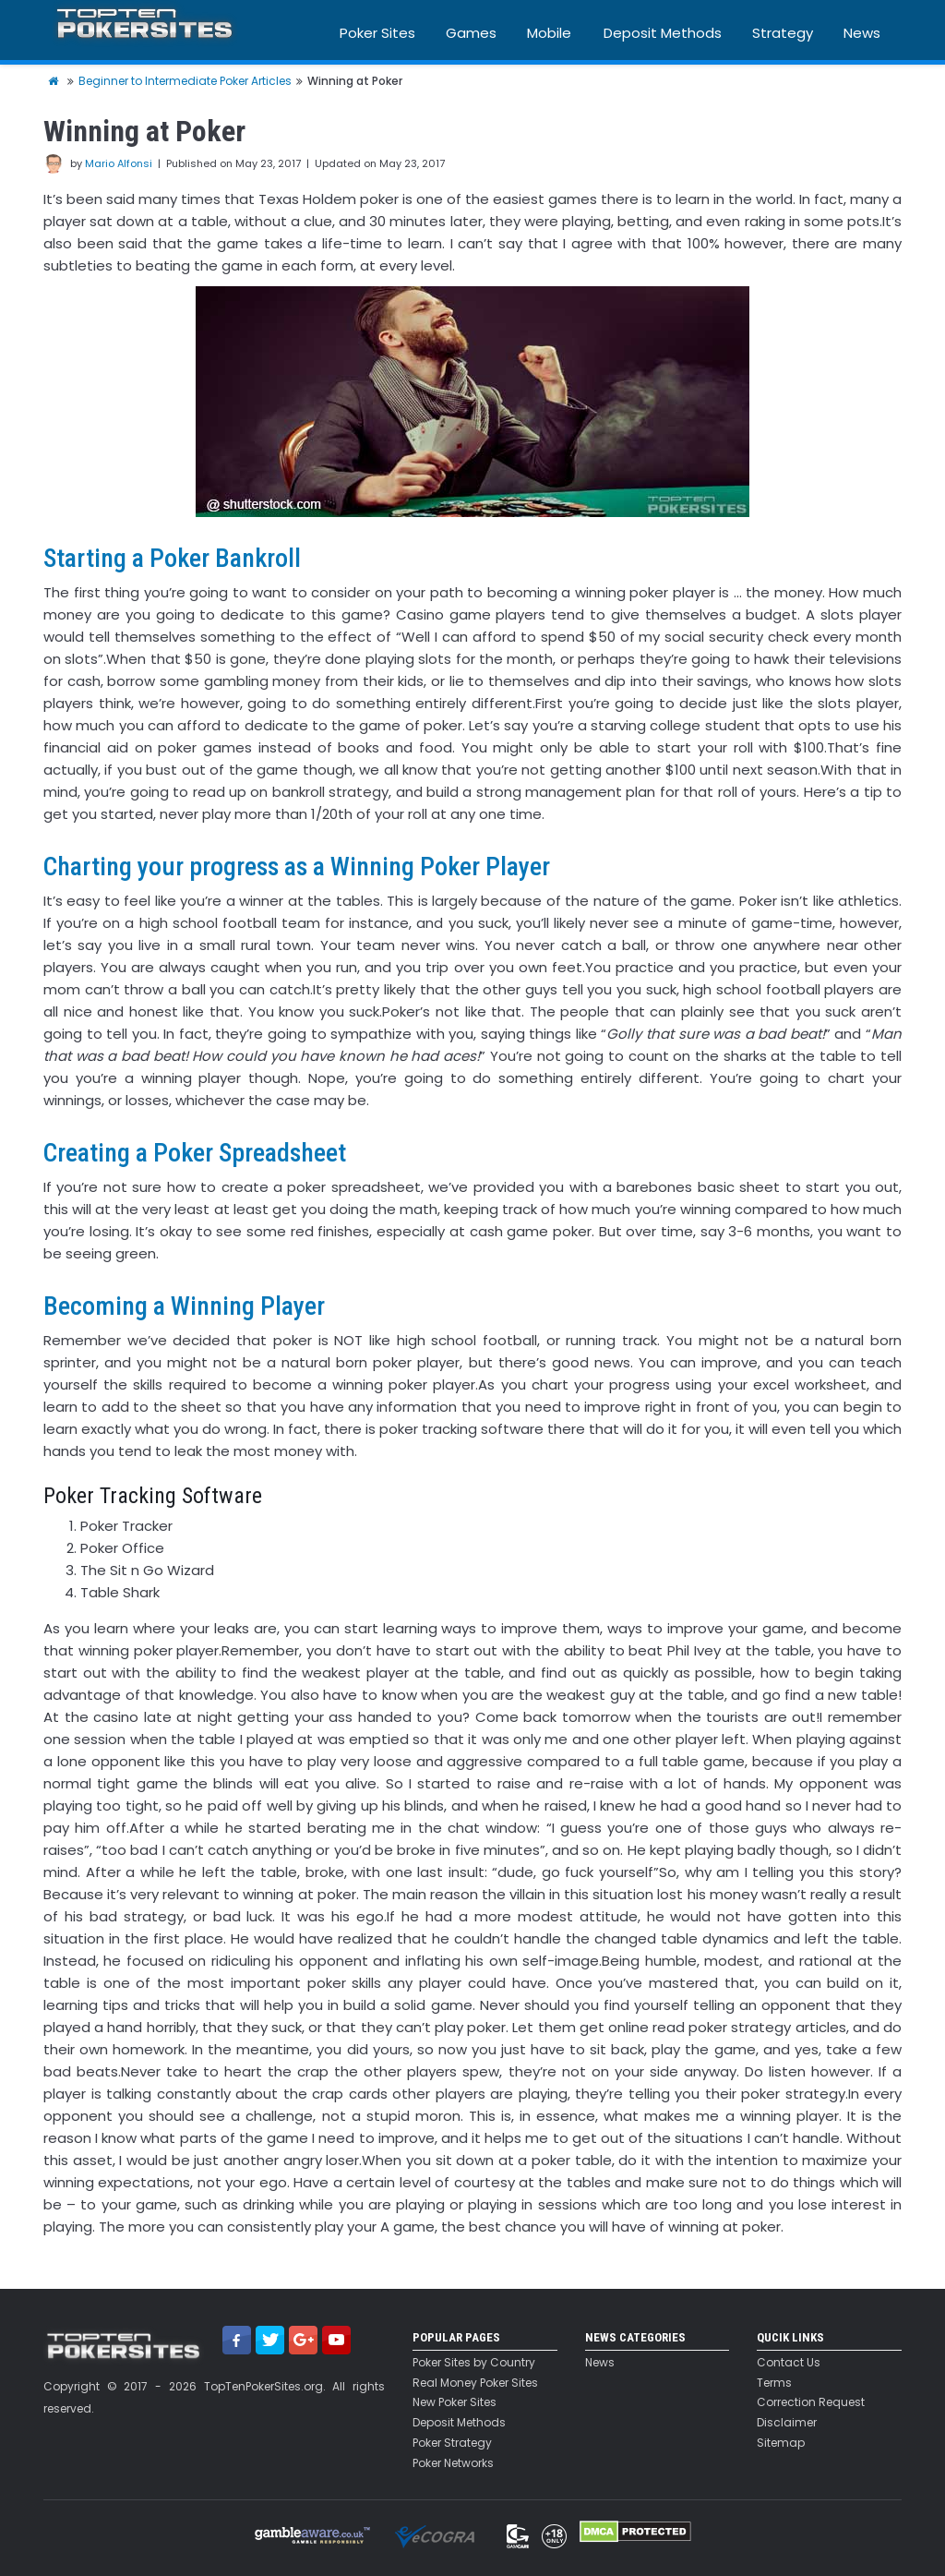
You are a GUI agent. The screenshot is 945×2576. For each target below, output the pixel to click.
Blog (858, 80)
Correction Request (811, 2402)
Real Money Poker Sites (475, 2383)
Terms (774, 2383)
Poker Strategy (452, 2443)
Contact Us (788, 2362)
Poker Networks (453, 2463)
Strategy (782, 32)
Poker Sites (377, 32)
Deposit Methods (663, 32)
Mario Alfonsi (118, 163)
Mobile (549, 32)
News (861, 32)
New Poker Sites (454, 2402)
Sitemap (781, 2443)
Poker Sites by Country (474, 2362)
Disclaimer (787, 2422)
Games (471, 32)
